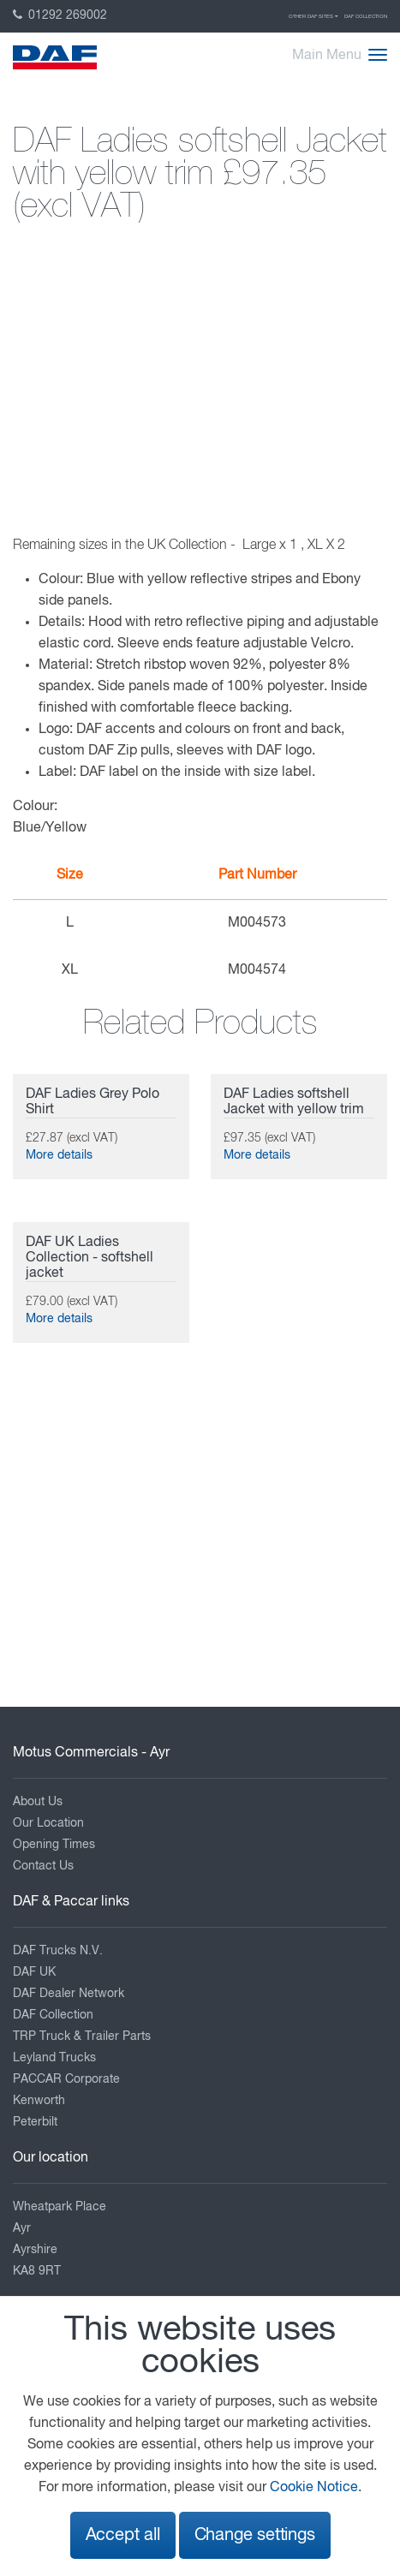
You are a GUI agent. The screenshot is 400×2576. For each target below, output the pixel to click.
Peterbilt (35, 2122)
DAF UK (34, 1972)
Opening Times (54, 1845)
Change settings (254, 2535)
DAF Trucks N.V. (58, 1951)
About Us (38, 1802)
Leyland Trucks (54, 2058)
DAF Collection (365, 16)
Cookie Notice (314, 2488)
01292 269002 (60, 15)
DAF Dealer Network (68, 1994)
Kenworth (39, 2101)
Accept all (123, 2535)
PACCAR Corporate (66, 2079)
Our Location (48, 1823)
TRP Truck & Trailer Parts (82, 2036)
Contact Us (43, 1866)
